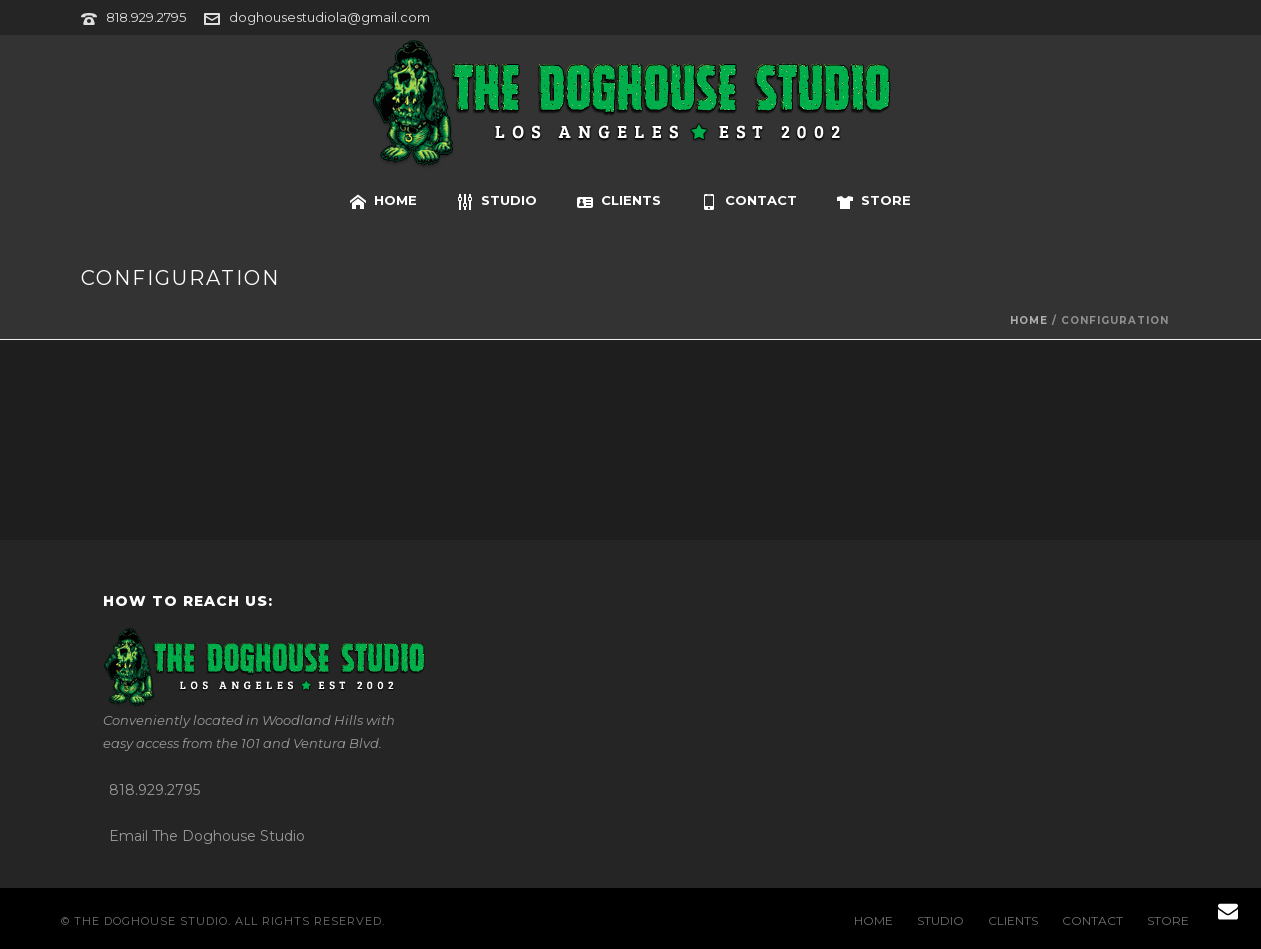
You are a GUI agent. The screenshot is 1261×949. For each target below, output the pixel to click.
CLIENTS (619, 201)
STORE (874, 201)
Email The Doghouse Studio (207, 836)
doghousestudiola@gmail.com (329, 17)
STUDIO (497, 201)
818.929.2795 (146, 17)
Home (1029, 320)
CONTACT (749, 201)
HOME (383, 201)
